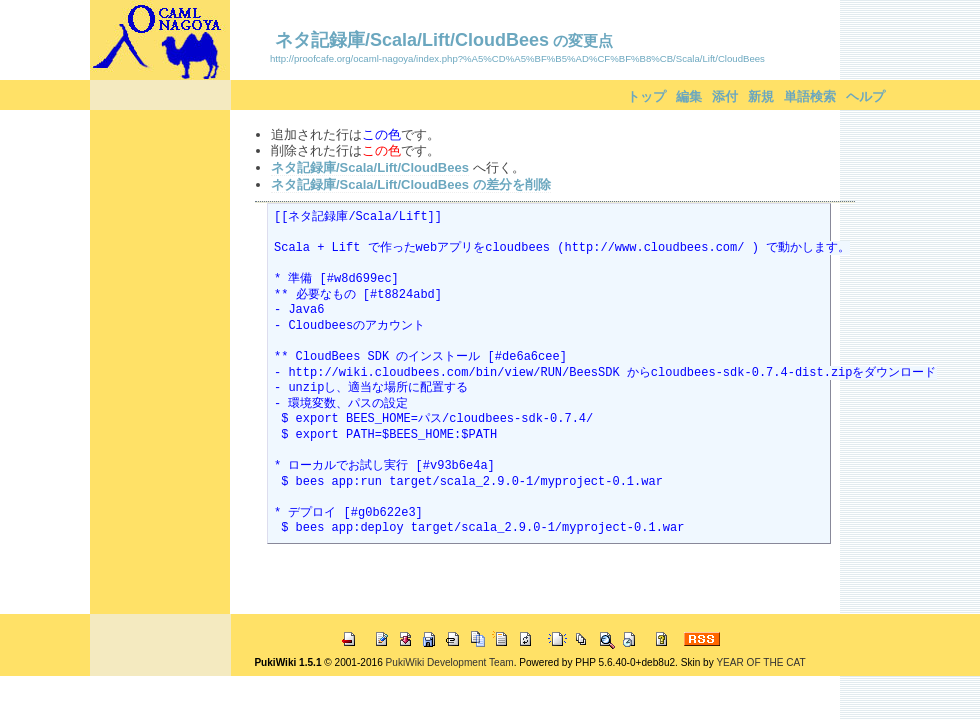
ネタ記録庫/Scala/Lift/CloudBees (412, 40)
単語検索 (810, 96)
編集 (689, 96)
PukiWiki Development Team (450, 662)
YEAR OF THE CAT (760, 662)
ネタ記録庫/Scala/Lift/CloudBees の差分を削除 (411, 184)
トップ (646, 96)
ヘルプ (865, 96)
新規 (761, 96)
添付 (725, 96)
